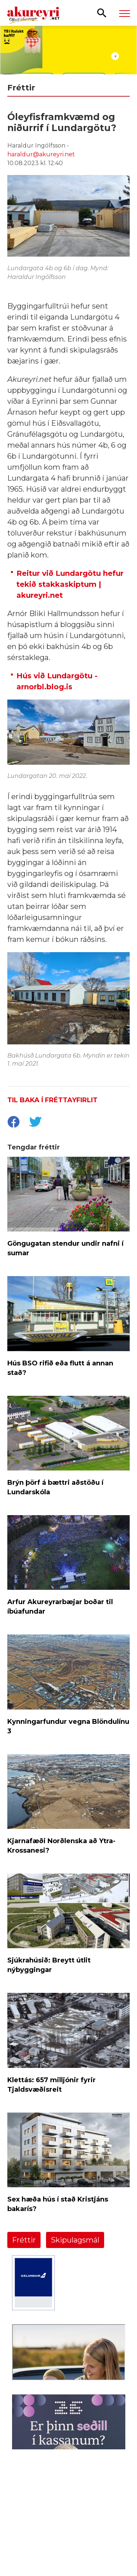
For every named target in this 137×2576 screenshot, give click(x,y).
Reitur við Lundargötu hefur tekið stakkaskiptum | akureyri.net (69, 584)
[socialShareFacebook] (13, 1122)
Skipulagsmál (75, 2240)
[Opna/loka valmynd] (125, 13)
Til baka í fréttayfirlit (52, 1100)
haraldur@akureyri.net (41, 154)
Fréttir (24, 2240)
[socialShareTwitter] (35, 1122)
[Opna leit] (102, 12)
